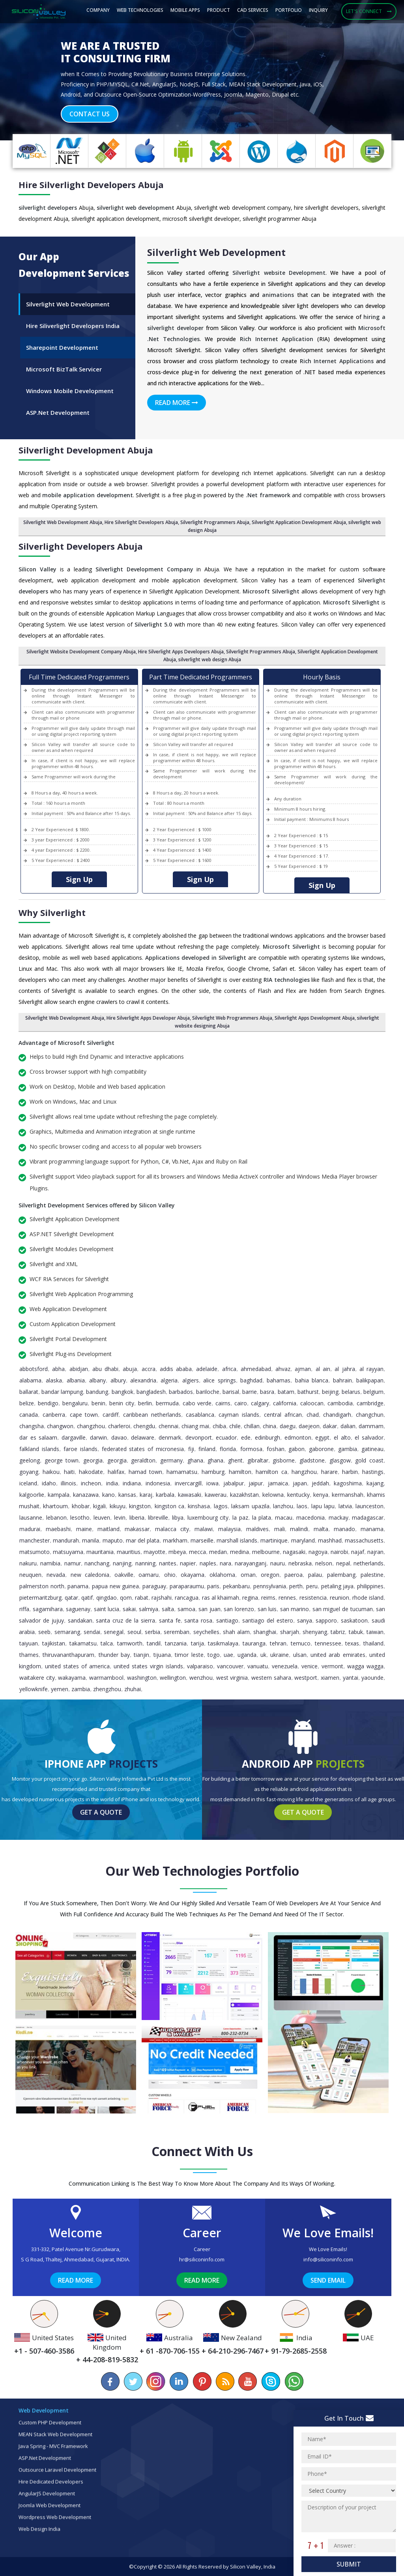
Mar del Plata (142, 1540)
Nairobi (339, 1552)
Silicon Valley (245, 2566)
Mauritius (128, 1552)
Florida (228, 1449)
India (112, 1483)
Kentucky (298, 1494)
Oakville (123, 1574)
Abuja (130, 1369)
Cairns (222, 1403)
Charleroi (119, 1426)
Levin (119, 1517)
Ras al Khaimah (220, 1597)
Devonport (198, 1437)
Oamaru (148, 1574)
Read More (176, 402)
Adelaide (206, 1369)
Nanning (145, 1563)
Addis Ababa (176, 1369)
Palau (315, 1574)
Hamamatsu (181, 1471)
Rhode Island (367, 1597)
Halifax (116, 1471)
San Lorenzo (239, 1609)
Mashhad (330, 1540)
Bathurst (308, 1391)
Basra (267, 1391)
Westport (305, 1677)
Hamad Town (145, 1471)
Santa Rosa (198, 1620)
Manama (372, 1529)
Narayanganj (250, 1563)
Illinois (68, 1483)
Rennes (287, 1597)
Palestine (372, 1574)
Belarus (351, 1391)
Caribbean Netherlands (152, 1414)
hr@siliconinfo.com (201, 2259)
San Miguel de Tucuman (342, 1609)
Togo (214, 1654)
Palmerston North (41, 1586)
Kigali (99, 1506)
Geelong (29, 1460)
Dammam (371, 1426)
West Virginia (232, 1677)
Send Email (328, 2280)
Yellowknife (33, 1689)
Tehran (278, 1643)
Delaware (142, 1437)
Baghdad (251, 1380)
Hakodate (91, 1471)
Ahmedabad (256, 1369)
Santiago (227, 1620)
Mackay (338, 1517)
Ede (246, 1437)
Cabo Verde (197, 1403)
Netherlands (368, 1563)
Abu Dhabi (105, 1369)
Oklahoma (222, 1574)
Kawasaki (189, 1494)
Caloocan (312, 1403)
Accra (148, 1369)
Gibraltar (257, 1460)
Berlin (145, 1403)
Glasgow (340, 1460)
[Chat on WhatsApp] (293, 2381)
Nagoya (318, 1552)
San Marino (294, 1609)
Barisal (231, 1391)
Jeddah (320, 1483)
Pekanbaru (236, 1586)
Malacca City (172, 1529)
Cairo (240, 1403)
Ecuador (226, 1437)
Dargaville (74, 1437)
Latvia (345, 1506)
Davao (119, 1437)
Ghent (235, 1460)
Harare (329, 1471)
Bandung (97, 1391)
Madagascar (367, 1517)
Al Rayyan (371, 1369)
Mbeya (177, 1552)
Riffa (24, 1609)
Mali (279, 1529)
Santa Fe (170, 1620)
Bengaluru (75, 1403)
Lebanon (56, 1517)
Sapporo (326, 1620)
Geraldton (143, 1460)
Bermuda (167, 1403)
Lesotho (80, 1517)
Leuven (102, 1517)
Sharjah (289, 1632)
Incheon (91, 1483)
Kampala (58, 1494)
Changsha (31, 1426)
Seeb (44, 1632)
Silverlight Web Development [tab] (68, 304)
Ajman (303, 1369)
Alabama (30, 1380)
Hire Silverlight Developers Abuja (141, 522)
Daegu (288, 1426)
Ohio (170, 1574)
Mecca (197, 1552)
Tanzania (176, 1643)
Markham (175, 1540)
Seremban (176, 1632)
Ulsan (300, 1654)
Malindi (299, 1529)
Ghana (195, 1460)
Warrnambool (106, 1677)
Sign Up (79, 879)
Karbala (165, 1494)
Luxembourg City (208, 1517)
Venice (309, 1666)
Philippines (370, 1586)
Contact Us (89, 114)
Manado (344, 1529)
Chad (313, 1414)
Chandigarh (337, 1414)
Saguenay (78, 1609)
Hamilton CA (271, 1471)
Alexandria (143, 1380)
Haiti (69, 1471)
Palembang (341, 1574)
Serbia (152, 1632)
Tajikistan (53, 1643)
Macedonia (310, 1517)
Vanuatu (257, 1666)
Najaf (357, 1552)
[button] (30, 77)
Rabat (141, 1597)
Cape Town (84, 1414)
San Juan (209, 1609)
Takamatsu (83, 1643)
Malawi (204, 1529)
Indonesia (158, 1483)
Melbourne (266, 1552)
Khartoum (55, 1506)
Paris (213, 1586)
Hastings (372, 1471)
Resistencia (313, 1597)
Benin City (121, 1403)
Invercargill (188, 1483)
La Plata (261, 1517)
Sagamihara (48, 1609)
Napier (188, 1563)
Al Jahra (345, 1369)
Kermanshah (347, 1494)
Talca (107, 1643)
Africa (229, 1369)
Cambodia (340, 1403)
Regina (250, 1597)
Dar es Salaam (38, 1437)
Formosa (251, 1449)
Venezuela (284, 1666)
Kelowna (273, 1494)
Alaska (54, 1380)
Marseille (202, 1540)
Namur (72, 1563)
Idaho (49, 1483)
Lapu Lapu (323, 1506)
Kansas (127, 1494)
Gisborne (284, 1460)
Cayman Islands (239, 1414)
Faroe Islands (80, 1449)
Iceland (28, 1483)
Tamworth (129, 1643)
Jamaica (278, 1483)
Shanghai (264, 1632)
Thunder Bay (114, 1654)
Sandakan (80, 1620)
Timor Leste (189, 1654)
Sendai (92, 1632)
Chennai (168, 1426)
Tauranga (254, 1643)
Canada (28, 1414)
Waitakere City (37, 1677)
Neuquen (30, 1574)
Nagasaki (294, 1552)
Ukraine (279, 1654)
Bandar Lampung (62, 1391)
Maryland (303, 1540)
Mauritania (100, 1552)
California (284, 1403)
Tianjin (141, 1654)
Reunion (339, 1597)
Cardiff (110, 1414)
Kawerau (215, 1494)
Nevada (56, 1574)
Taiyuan (28, 1643)
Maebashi (58, 1529)
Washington (142, 1677)
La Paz (240, 1517)
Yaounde (372, 1677)
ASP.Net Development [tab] (58, 412)
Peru (312, 1586)
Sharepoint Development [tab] (62, 347)
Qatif (87, 1597)
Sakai (129, 1609)
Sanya (304, 1620)
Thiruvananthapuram (68, 1654)
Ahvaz (282, 1369)
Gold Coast (369, 1460)
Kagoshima (348, 1483)
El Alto (342, 1437)
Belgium (373, 1391)
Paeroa (293, 1574)
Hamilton (240, 1471)
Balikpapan (369, 1380)
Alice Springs (219, 1380)
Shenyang (315, 1632)
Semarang (67, 1632)
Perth (296, 1586)
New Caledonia (90, 1574)
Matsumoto (34, 1552)
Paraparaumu (187, 1586)
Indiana (132, 1483)
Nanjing (122, 1563)
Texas (352, 1643)
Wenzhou (201, 1677)
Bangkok (122, 1391)
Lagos (221, 1506)
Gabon (296, 1449)
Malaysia (229, 1529)
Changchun (369, 1414)
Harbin (350, 1471)
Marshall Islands (237, 1540)
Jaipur (256, 1483)
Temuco (300, 1643)
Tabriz (338, 1632)
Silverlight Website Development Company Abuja (81, 651)
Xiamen (330, 1677)
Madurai (29, 1529)
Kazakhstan (244, 1494)
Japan (300, 1483)
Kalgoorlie (31, 1494)
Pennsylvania (269, 1586)
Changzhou (91, 1426)
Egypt (322, 1437)
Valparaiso (200, 1666)
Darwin (98, 1437)
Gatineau (372, 1449)
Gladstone (312, 1460)
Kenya (320, 1494)
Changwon (60, 1426)
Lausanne (30, 1517)
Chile (235, 1426)
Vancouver (230, 1666)
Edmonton (297, 1437)
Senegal (113, 1632)
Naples (208, 1563)
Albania (76, 1380)
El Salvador (369, 1437)
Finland (206, 1449)
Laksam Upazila (250, 1506)
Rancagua (186, 1597)
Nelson (323, 1563)
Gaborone (321, 1449)
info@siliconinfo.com (328, 2259)
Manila (90, 1540)
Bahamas (278, 1380)
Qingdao (106, 1597)
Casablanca (200, 1414)
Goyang (28, 1471)
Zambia (80, 1689)
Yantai (350, 1677)
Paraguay (154, 1586)
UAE (228, 1654)
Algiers (190, 1380)
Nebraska (300, 1563)
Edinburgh (267, 1437)
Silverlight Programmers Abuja (260, 651)
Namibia (50, 1563)
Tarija (197, 1643)
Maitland (108, 1529)
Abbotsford (33, 1369)
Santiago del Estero (267, 1620)
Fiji (191, 1449)
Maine (84, 1529)
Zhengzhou (107, 1689)
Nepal (343, 1563)
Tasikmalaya (223, 1643)
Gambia (347, 1449)
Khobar (81, 1506)
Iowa (212, 1483)
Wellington (173, 1677)
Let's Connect (369, 11)
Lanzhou (283, 1506)
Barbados (181, 1391)
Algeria (169, 1380)
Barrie (249, 1391)
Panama (77, 1586)
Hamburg (213, 1471)
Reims (268, 1597)
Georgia (93, 1460)
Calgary (260, 1403)
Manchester (34, 1540)
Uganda (247, 1654)
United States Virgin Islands (148, 1666)
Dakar (330, 1426)
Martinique (274, 1540)
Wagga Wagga (365, 1666)
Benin (98, 1403)
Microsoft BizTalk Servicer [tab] (64, 369)
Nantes (167, 1563)
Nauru (277, 1563)
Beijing (330, 1391)
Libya (177, 1517)
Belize (26, 1403)
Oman (248, 1574)
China (269, 1426)
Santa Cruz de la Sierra (125, 1620)
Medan (218, 1552)
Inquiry (318, 10)
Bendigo (48, 1403)
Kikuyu (117, 1506)
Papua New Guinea (115, 1586)
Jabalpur (233, 1483)
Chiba (219, 1426)
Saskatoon (354, 1620)
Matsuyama (68, 1552)
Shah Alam (236, 1632)
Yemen (59, 1689)
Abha (58, 1369)
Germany (171, 1460)
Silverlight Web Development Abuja (62, 522)
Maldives (257, 1529)
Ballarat (28, 1391)
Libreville (158, 1517)
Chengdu (144, 1426)
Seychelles (206, 1632)
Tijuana (162, 1654)
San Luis (267, 1609)
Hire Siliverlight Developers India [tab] (73, 326)
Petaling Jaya (337, 1586)
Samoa (186, 1609)
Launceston (369, 1506)
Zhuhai (132, 1689)
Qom (126, 1597)
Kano (108, 1494)
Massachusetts (364, 1540)
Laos (302, 1506)
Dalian (347, 1426)
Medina (239, 1552)
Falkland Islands (39, 1449)
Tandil (154, 1643)
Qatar (71, 1597)
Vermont (332, 1666)
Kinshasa (199, 1506)
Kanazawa (86, 1494)
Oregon (270, 1574)
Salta (168, 1609)
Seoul (134, 1632)
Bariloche (207, 1391)
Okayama (192, 1574)
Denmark (170, 1437)
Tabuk (356, 1632)
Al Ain (323, 1369)
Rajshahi (162, 1597)
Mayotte (154, 1552)
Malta (321, 1529)
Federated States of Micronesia (143, 1449)
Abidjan (78, 1369)
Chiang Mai (195, 1426)
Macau (283, 1517)
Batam (286, 1391)
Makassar (137, 1529)
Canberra (54, 1414)
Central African (283, 1414)
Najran (375, 1552)
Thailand (373, 1643)
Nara (225, 1563)
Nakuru (28, 1563)
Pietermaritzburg (40, 1597)
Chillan (252, 1426)
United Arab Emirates (337, 1654)
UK (263, 1654)
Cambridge (370, 1403)
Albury (118, 1380)
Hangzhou (304, 1471)
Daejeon (309, 1426)
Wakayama (72, 1677)
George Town (62, 1460)
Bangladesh (151, 1391)
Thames (29, 1654)
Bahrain (342, 1380)
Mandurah (66, 1540)
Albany (97, 1380)
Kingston (140, 1506)
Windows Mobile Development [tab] (70, 391)
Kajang (375, 1483)
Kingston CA (169, 1506)
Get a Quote (101, 1812)
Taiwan (375, 1632)
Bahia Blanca (311, 1380)
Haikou (51, 1471)
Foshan (275, 1449)
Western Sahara (271, 1677)
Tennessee (328, 1643)
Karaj (146, 1494)
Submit (349, 2564)
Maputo (113, 1540)
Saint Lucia (107, 1609)
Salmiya (148, 1609)
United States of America (77, 1666)
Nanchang (96, 1563)
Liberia (136, 1517)
